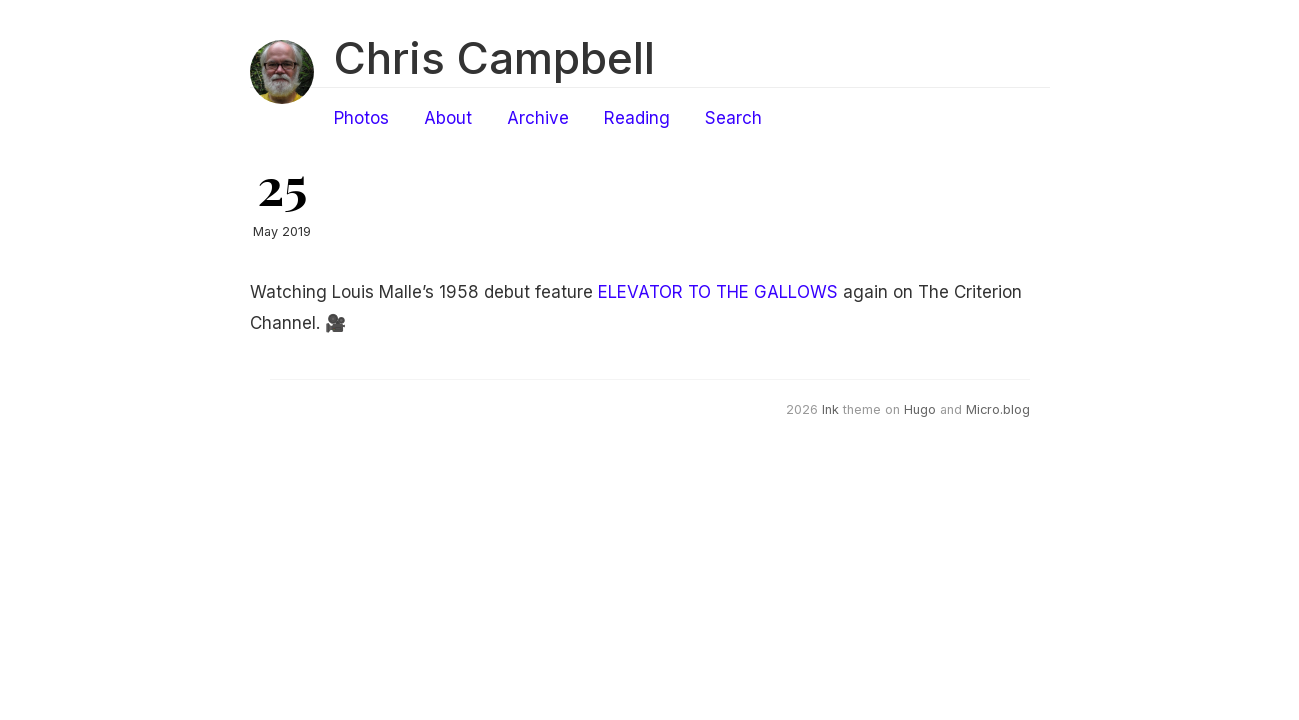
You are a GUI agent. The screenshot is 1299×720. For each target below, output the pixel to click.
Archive (538, 118)
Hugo (920, 409)
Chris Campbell (494, 58)
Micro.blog (998, 409)
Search (733, 118)
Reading (637, 118)
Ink (830, 409)
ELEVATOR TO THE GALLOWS (718, 292)
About (448, 118)
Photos (361, 118)
